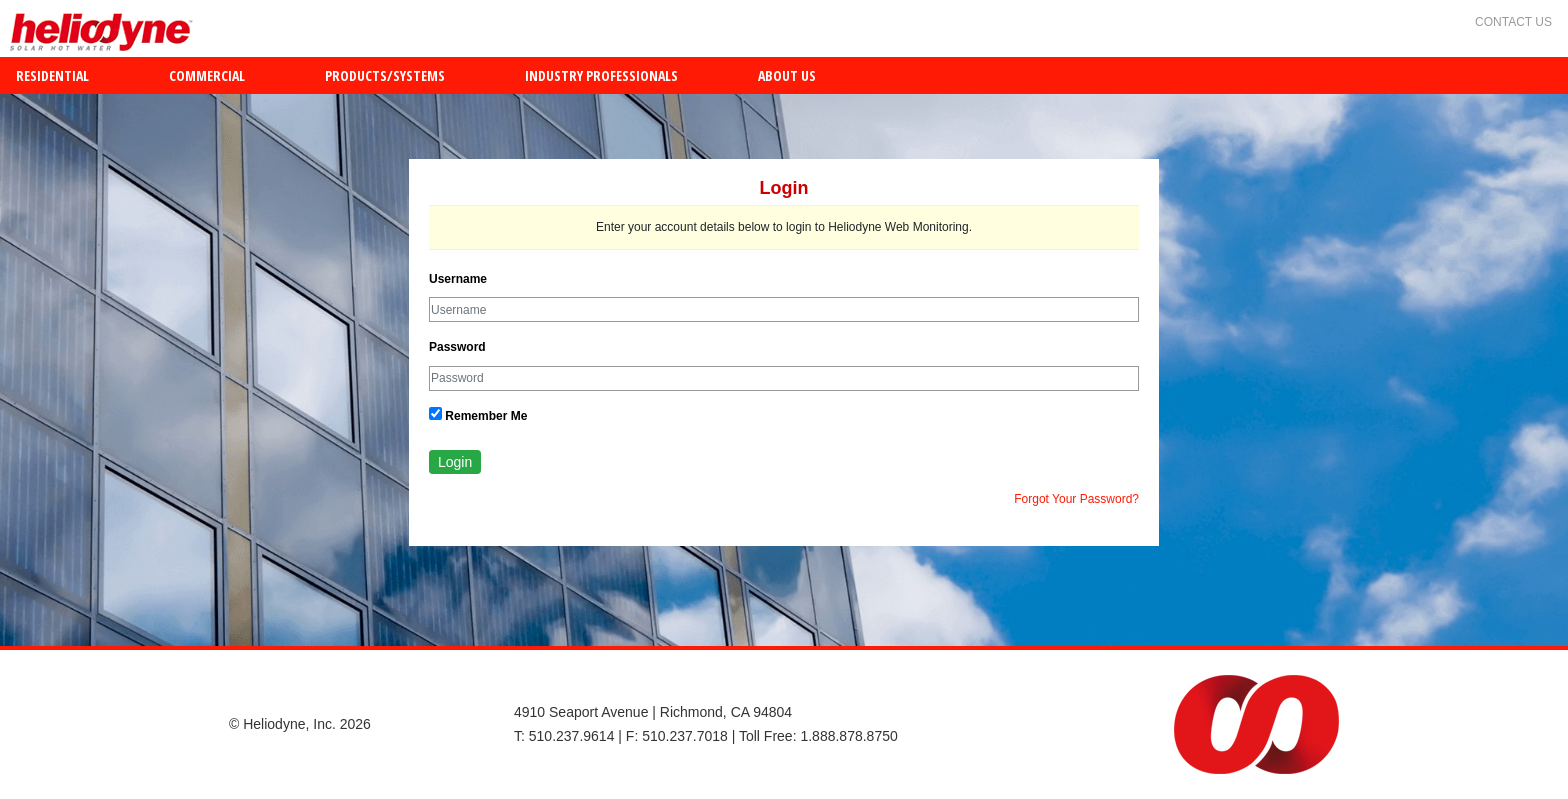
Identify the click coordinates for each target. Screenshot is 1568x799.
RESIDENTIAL (52, 75)
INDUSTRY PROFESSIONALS (601, 75)
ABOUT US (787, 75)
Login (455, 462)
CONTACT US (1513, 22)
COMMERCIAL (207, 75)
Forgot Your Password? (1076, 499)
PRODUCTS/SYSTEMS (385, 75)
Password (457, 347)
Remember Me (478, 415)
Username (458, 279)
